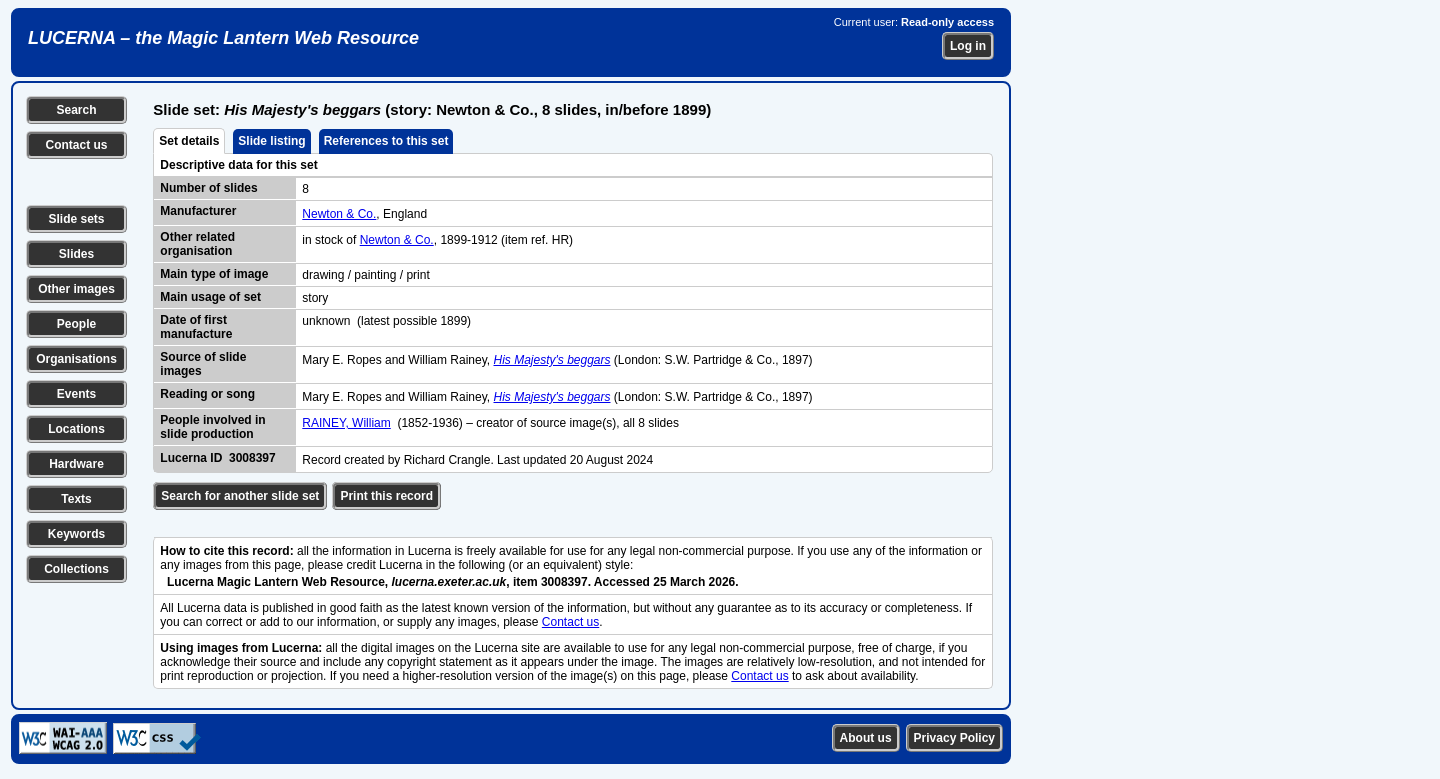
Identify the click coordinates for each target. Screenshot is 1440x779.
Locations (76, 429)
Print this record (386, 496)
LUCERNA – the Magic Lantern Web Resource (223, 38)
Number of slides (208, 188)
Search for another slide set (240, 496)
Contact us (76, 145)
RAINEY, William (346, 423)
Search (76, 110)
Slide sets (76, 219)
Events (76, 394)
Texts (76, 499)
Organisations (76, 359)
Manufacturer (198, 211)
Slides (76, 254)
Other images (76, 289)
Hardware (76, 464)
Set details (189, 141)
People (76, 324)
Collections (76, 569)
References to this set (386, 141)
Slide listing (271, 141)
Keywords (76, 534)
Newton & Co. (339, 214)
